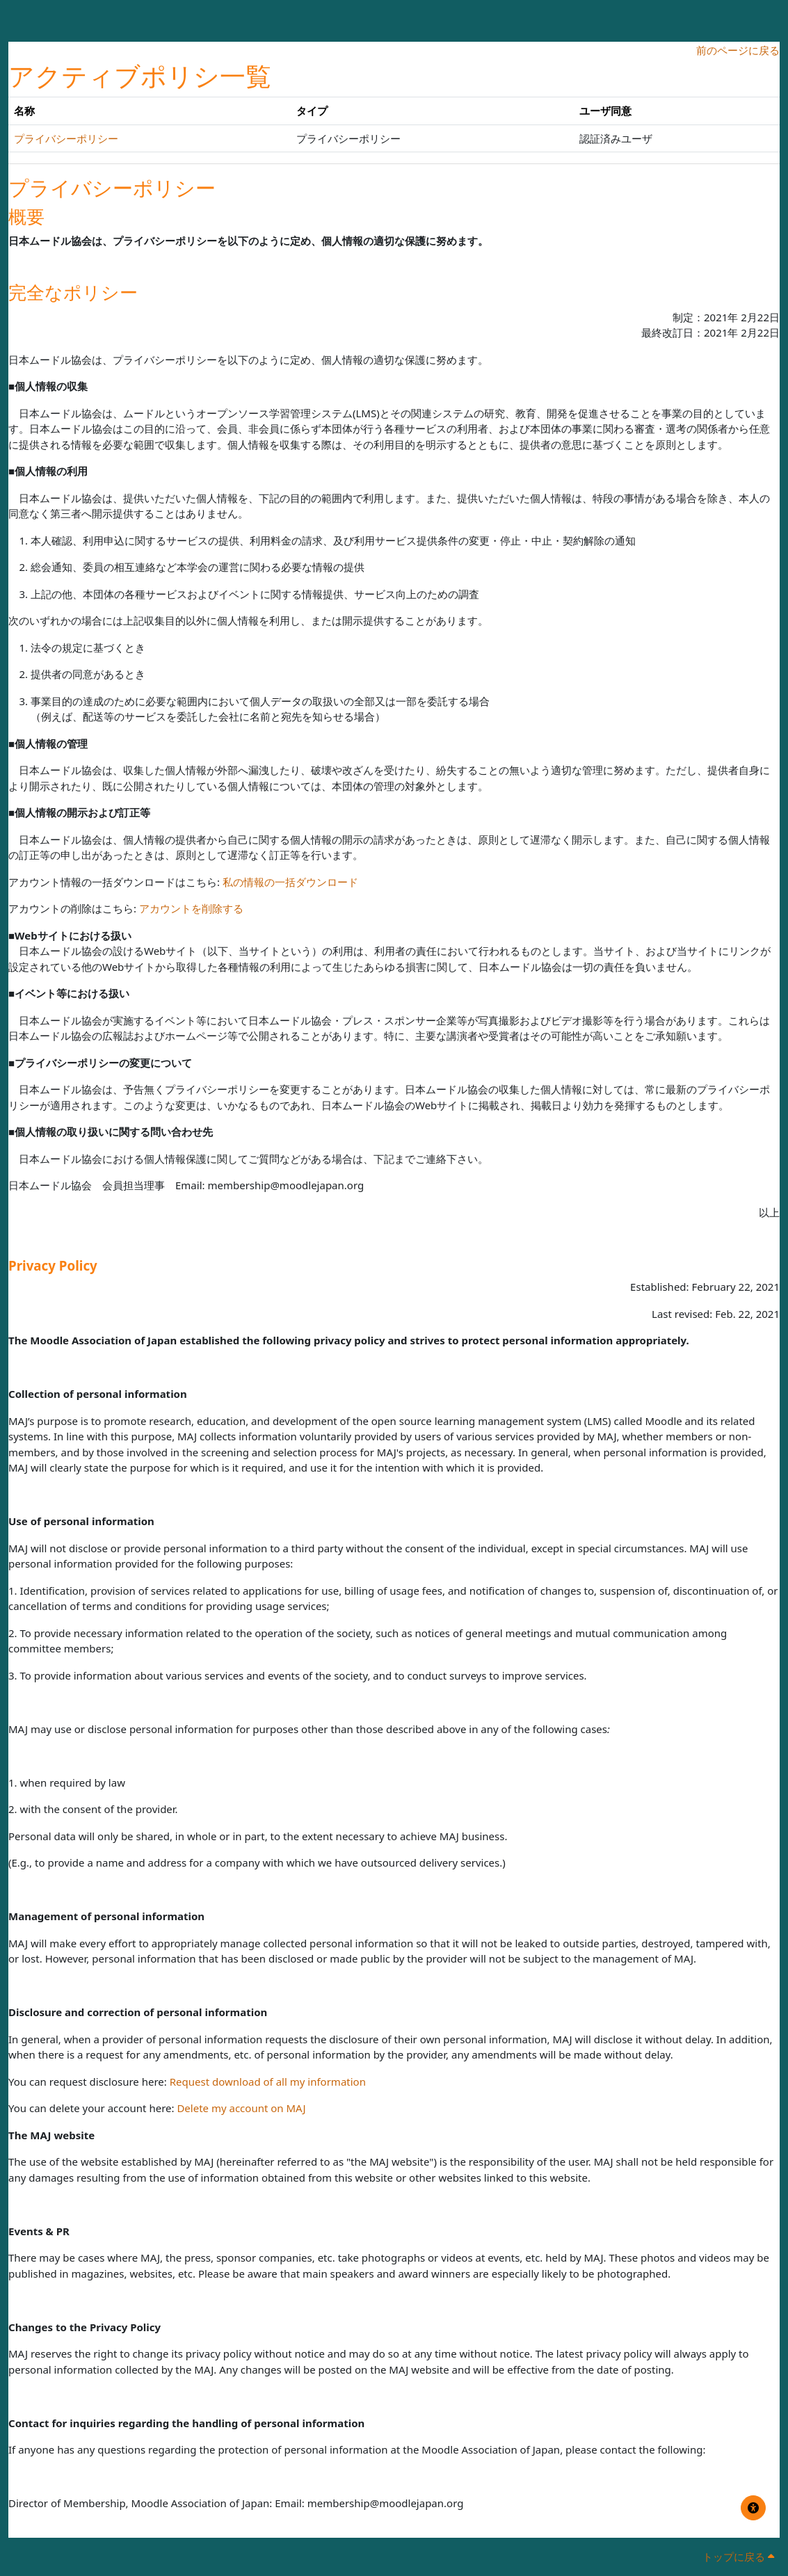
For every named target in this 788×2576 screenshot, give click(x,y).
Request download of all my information (268, 2081)
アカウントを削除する (191, 908)
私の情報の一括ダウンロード (290, 882)
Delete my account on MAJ (241, 2108)
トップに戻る (738, 2556)
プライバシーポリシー (66, 138)
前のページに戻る (738, 50)
